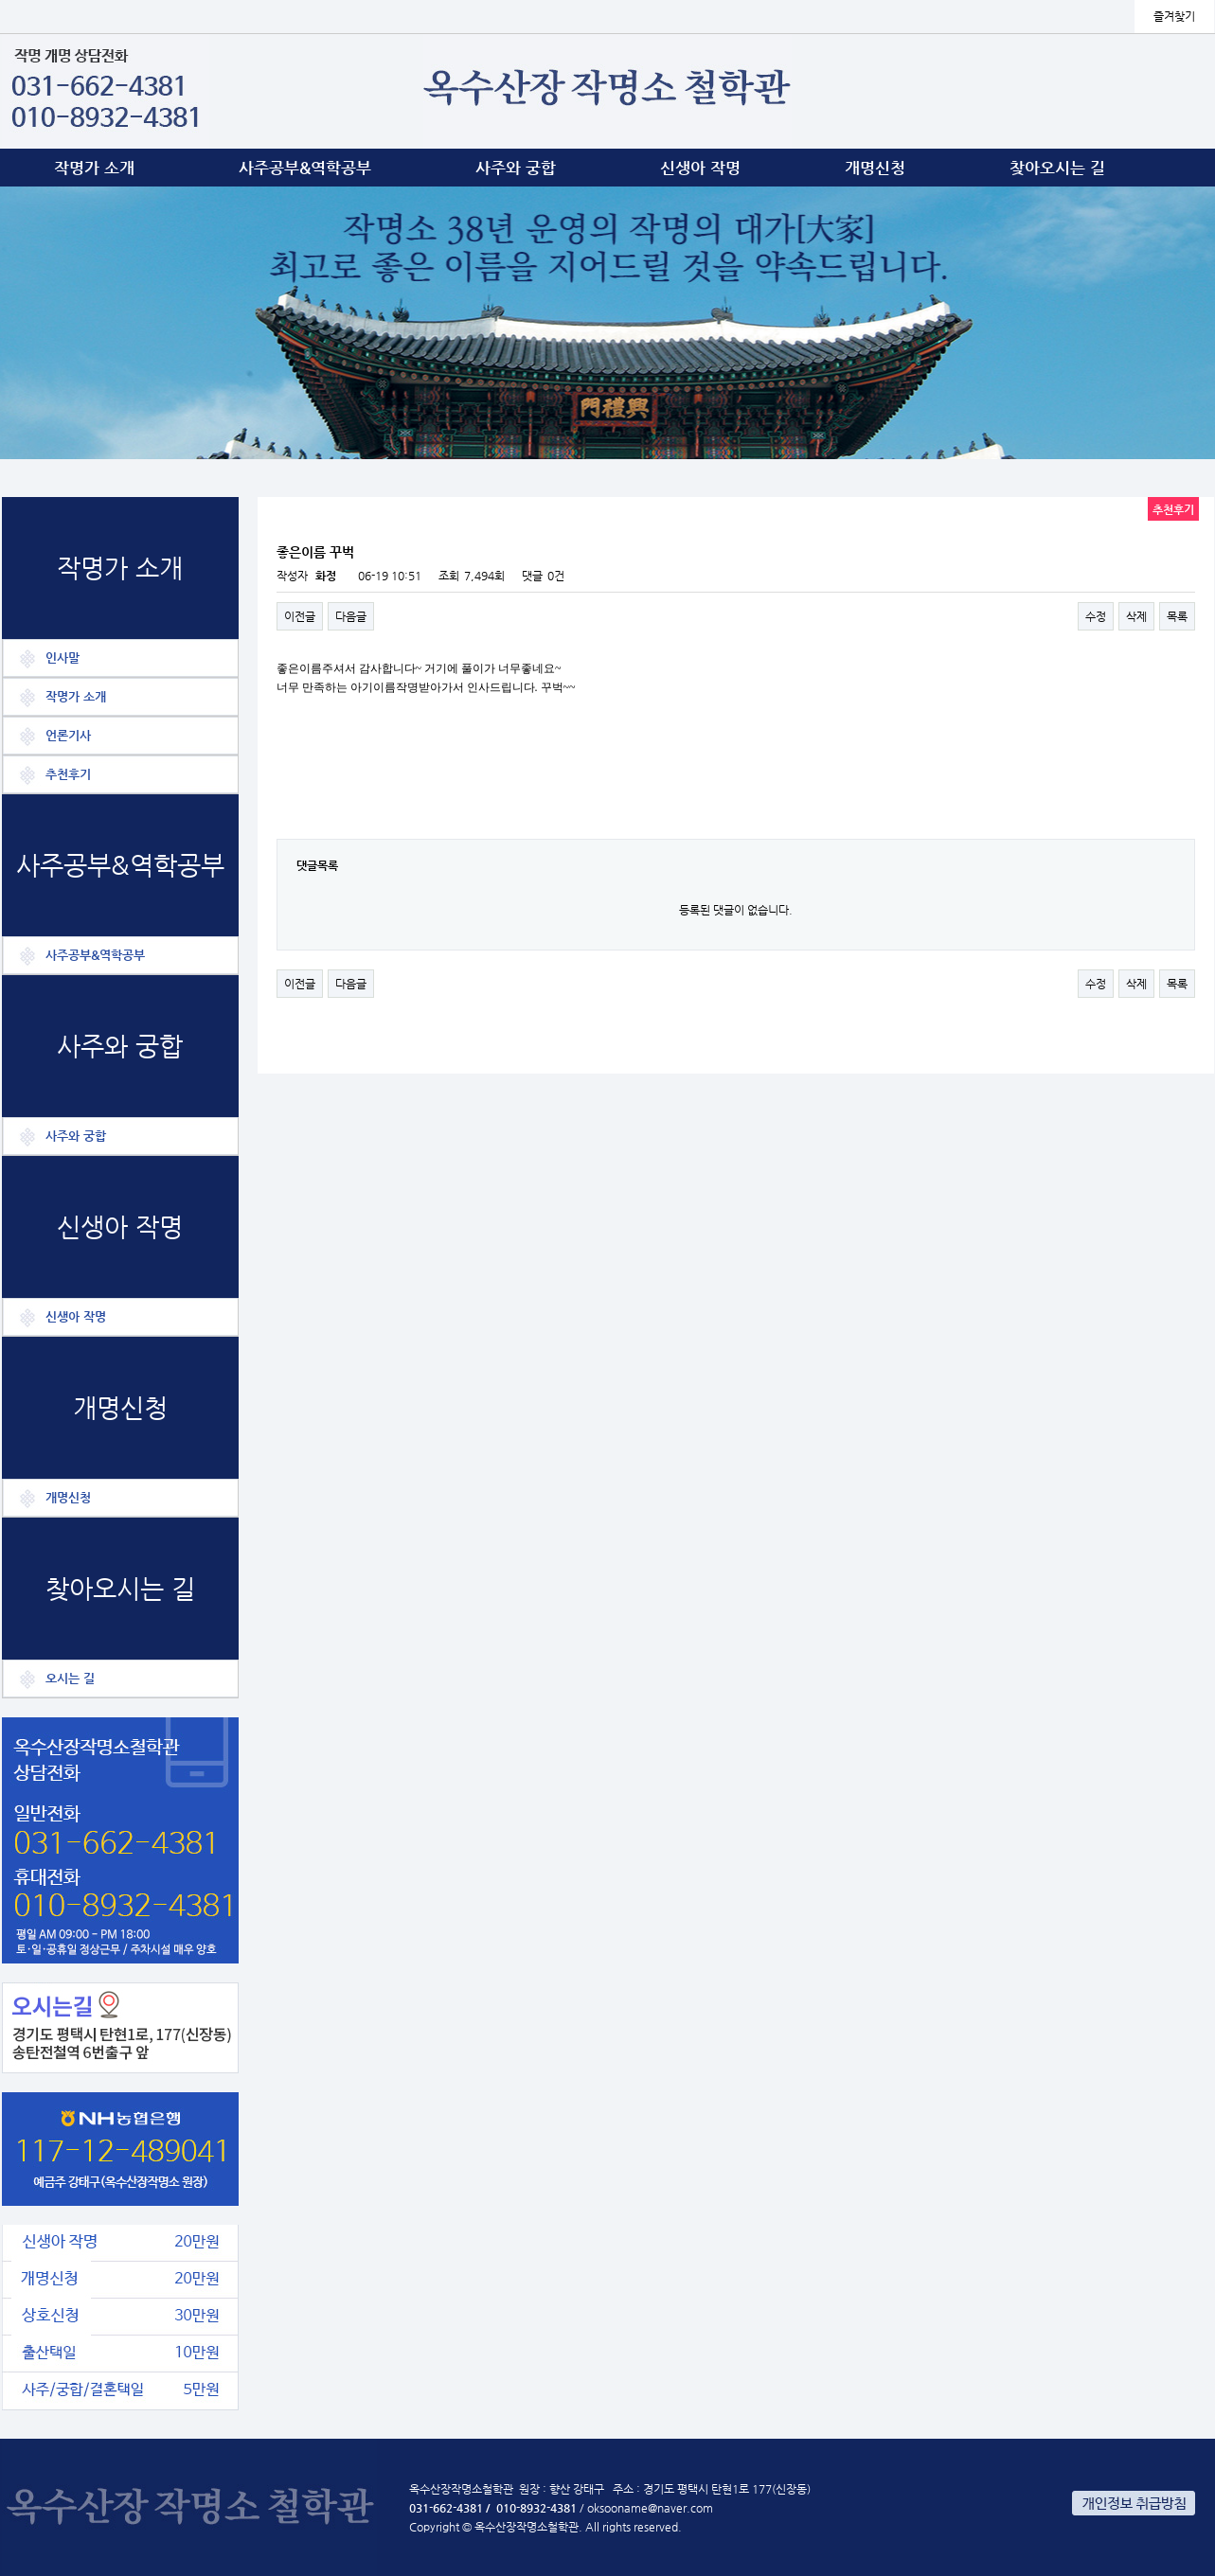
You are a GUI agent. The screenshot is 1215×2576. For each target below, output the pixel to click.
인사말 (62, 657)
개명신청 (875, 167)
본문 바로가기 (0, 0)
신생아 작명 (700, 167)
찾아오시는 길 (1057, 167)
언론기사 (68, 735)
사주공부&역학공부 (305, 167)
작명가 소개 (94, 167)
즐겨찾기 (1174, 16)
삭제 (1136, 616)
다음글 (350, 616)
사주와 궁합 (515, 167)
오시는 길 (70, 1678)
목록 (1177, 616)
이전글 (299, 616)
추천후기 (68, 774)
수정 (1095, 616)
